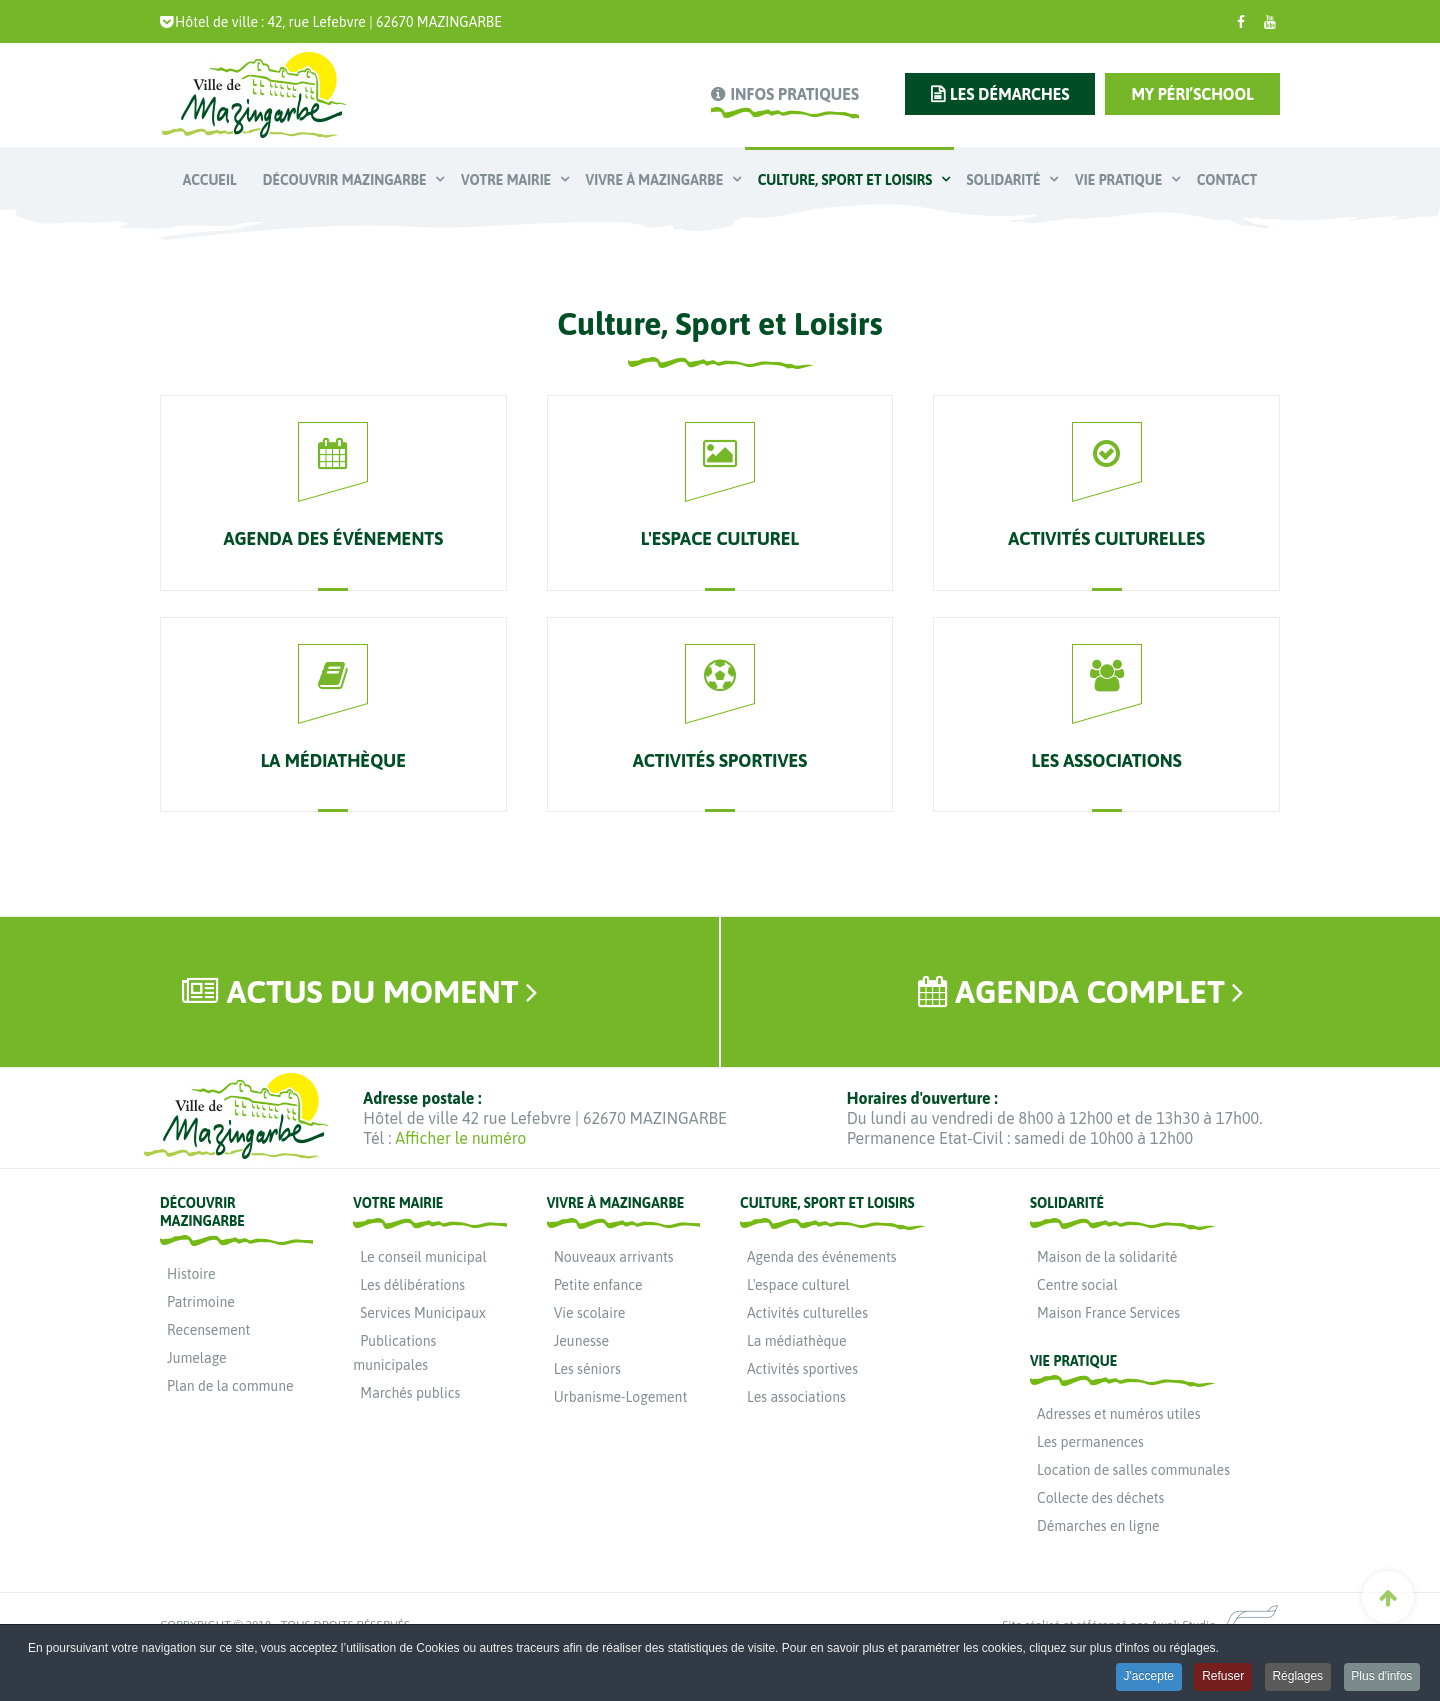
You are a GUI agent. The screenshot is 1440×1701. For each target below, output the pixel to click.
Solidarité (1005, 180)
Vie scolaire (590, 1313)
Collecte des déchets (1100, 1498)
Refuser (1221, 1679)
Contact (1227, 180)
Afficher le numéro (460, 1138)
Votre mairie (508, 180)
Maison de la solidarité (1107, 1257)
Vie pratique (1120, 180)
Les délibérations (412, 1285)
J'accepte (1145, 1679)
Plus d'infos (1381, 1679)
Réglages (1296, 1679)
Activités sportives (802, 1369)
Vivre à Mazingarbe (656, 180)
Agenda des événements (822, 1257)
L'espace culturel (798, 1285)
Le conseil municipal (423, 1257)
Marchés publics (410, 1393)
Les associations (796, 1397)
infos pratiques (794, 94)
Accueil (210, 180)
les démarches (1009, 94)
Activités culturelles (807, 1313)
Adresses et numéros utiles (1118, 1414)
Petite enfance (598, 1285)
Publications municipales (394, 1353)
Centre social (1077, 1285)
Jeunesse (581, 1341)
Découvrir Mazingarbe (346, 180)
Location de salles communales (1133, 1470)
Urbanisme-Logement (621, 1397)
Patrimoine (201, 1302)
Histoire (191, 1274)
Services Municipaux (423, 1313)
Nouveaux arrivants (614, 1257)
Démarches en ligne (1098, 1526)
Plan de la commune (230, 1386)
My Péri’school (1192, 94)
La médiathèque (797, 1341)
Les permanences (1090, 1442)
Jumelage (197, 1358)
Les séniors (587, 1369)
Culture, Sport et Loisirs (847, 180)
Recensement (208, 1330)
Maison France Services (1108, 1313)
